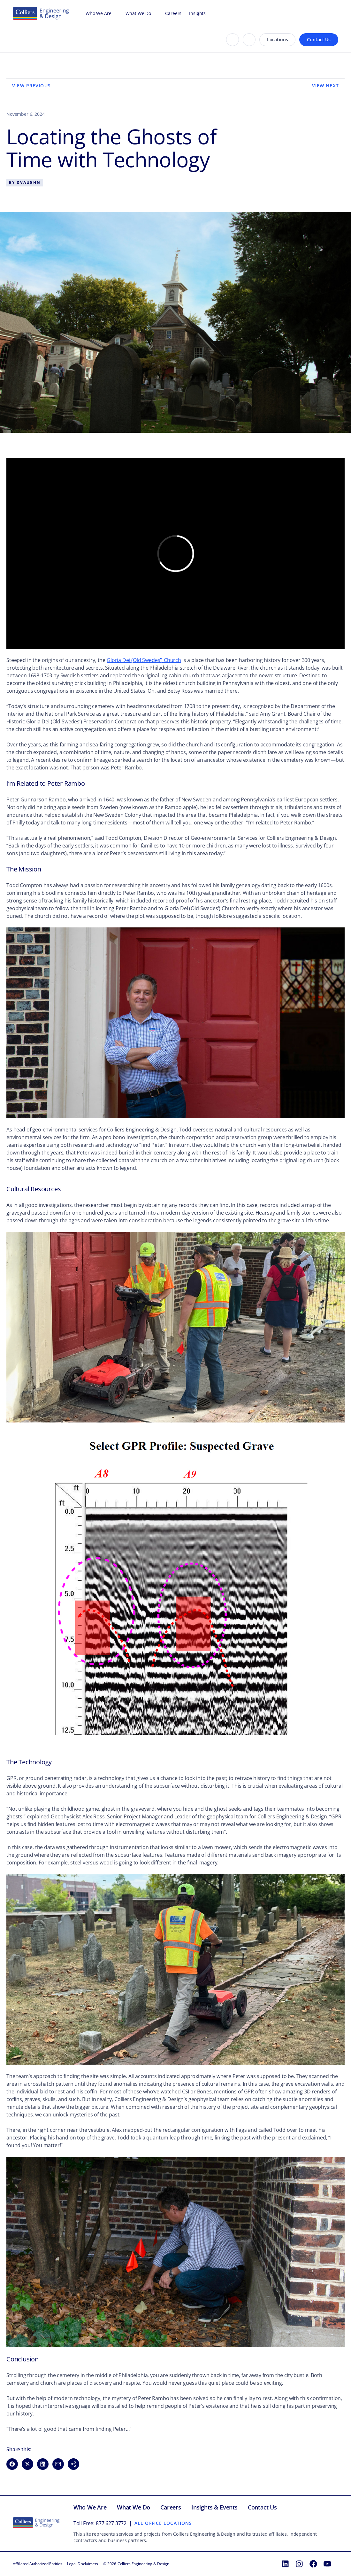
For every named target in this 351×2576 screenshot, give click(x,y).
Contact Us (319, 39)
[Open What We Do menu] (154, 13)
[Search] (232, 39)
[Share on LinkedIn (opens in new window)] (43, 2464)
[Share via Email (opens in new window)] (58, 2464)
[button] (73, 2464)
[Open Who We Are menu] (114, 13)
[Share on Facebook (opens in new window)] (12, 2464)
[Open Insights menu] (209, 13)
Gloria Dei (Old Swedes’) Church (144, 660)
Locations (277, 39)
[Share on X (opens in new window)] (27, 2464)
